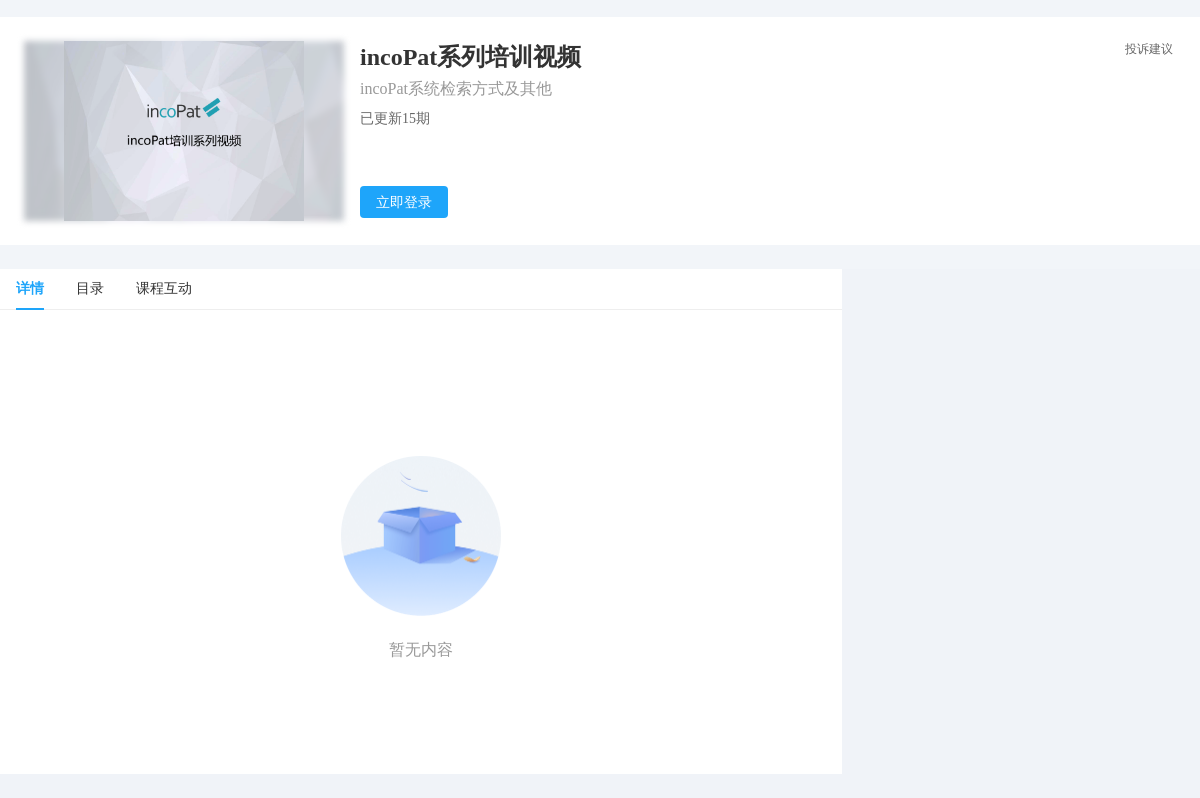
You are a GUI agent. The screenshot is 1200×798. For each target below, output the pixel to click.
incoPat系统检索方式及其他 (456, 88)
